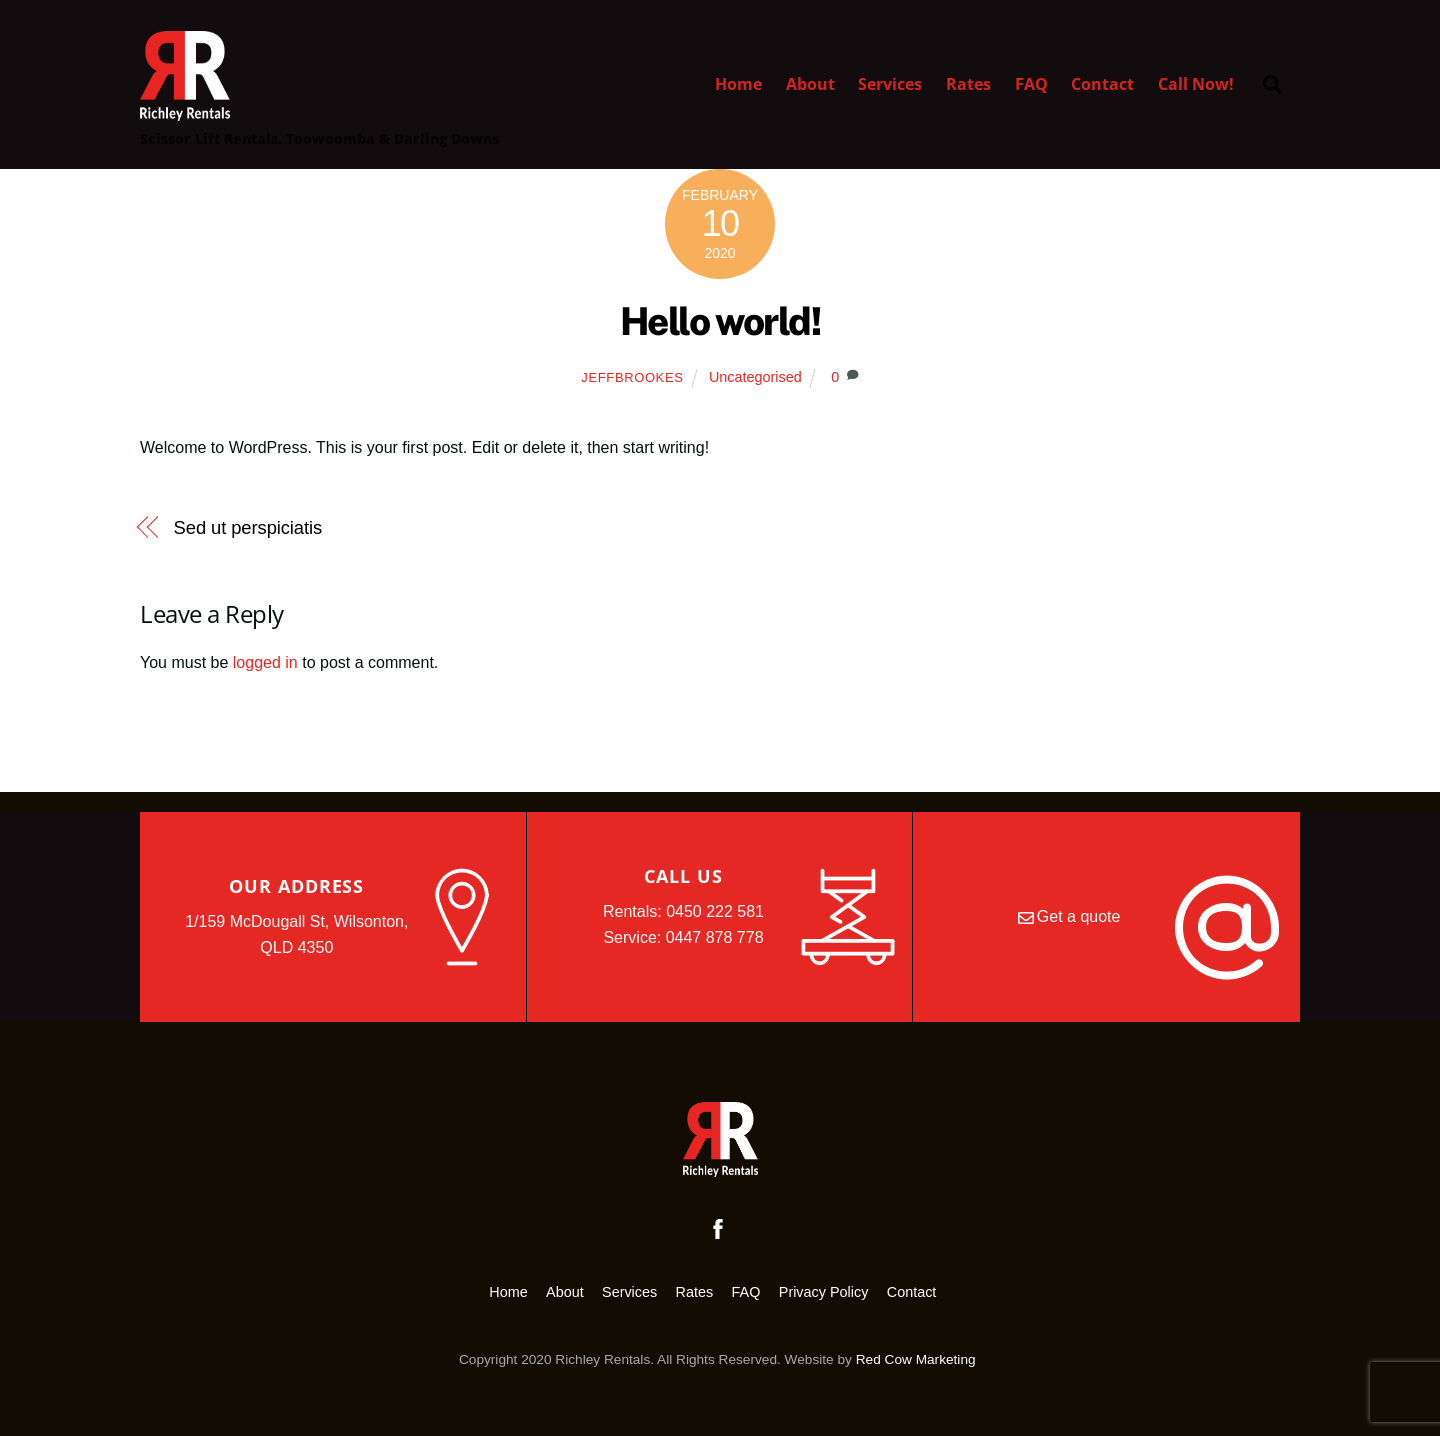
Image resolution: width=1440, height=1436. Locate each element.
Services (890, 84)
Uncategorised (755, 377)
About (810, 84)
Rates (968, 84)
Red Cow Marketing (916, 1359)
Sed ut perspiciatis (248, 527)
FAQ (1031, 84)
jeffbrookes (632, 377)
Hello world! (720, 321)
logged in (265, 662)
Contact (1102, 84)
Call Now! (1196, 84)
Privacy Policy (824, 1292)
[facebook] (718, 1227)
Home (738, 84)
